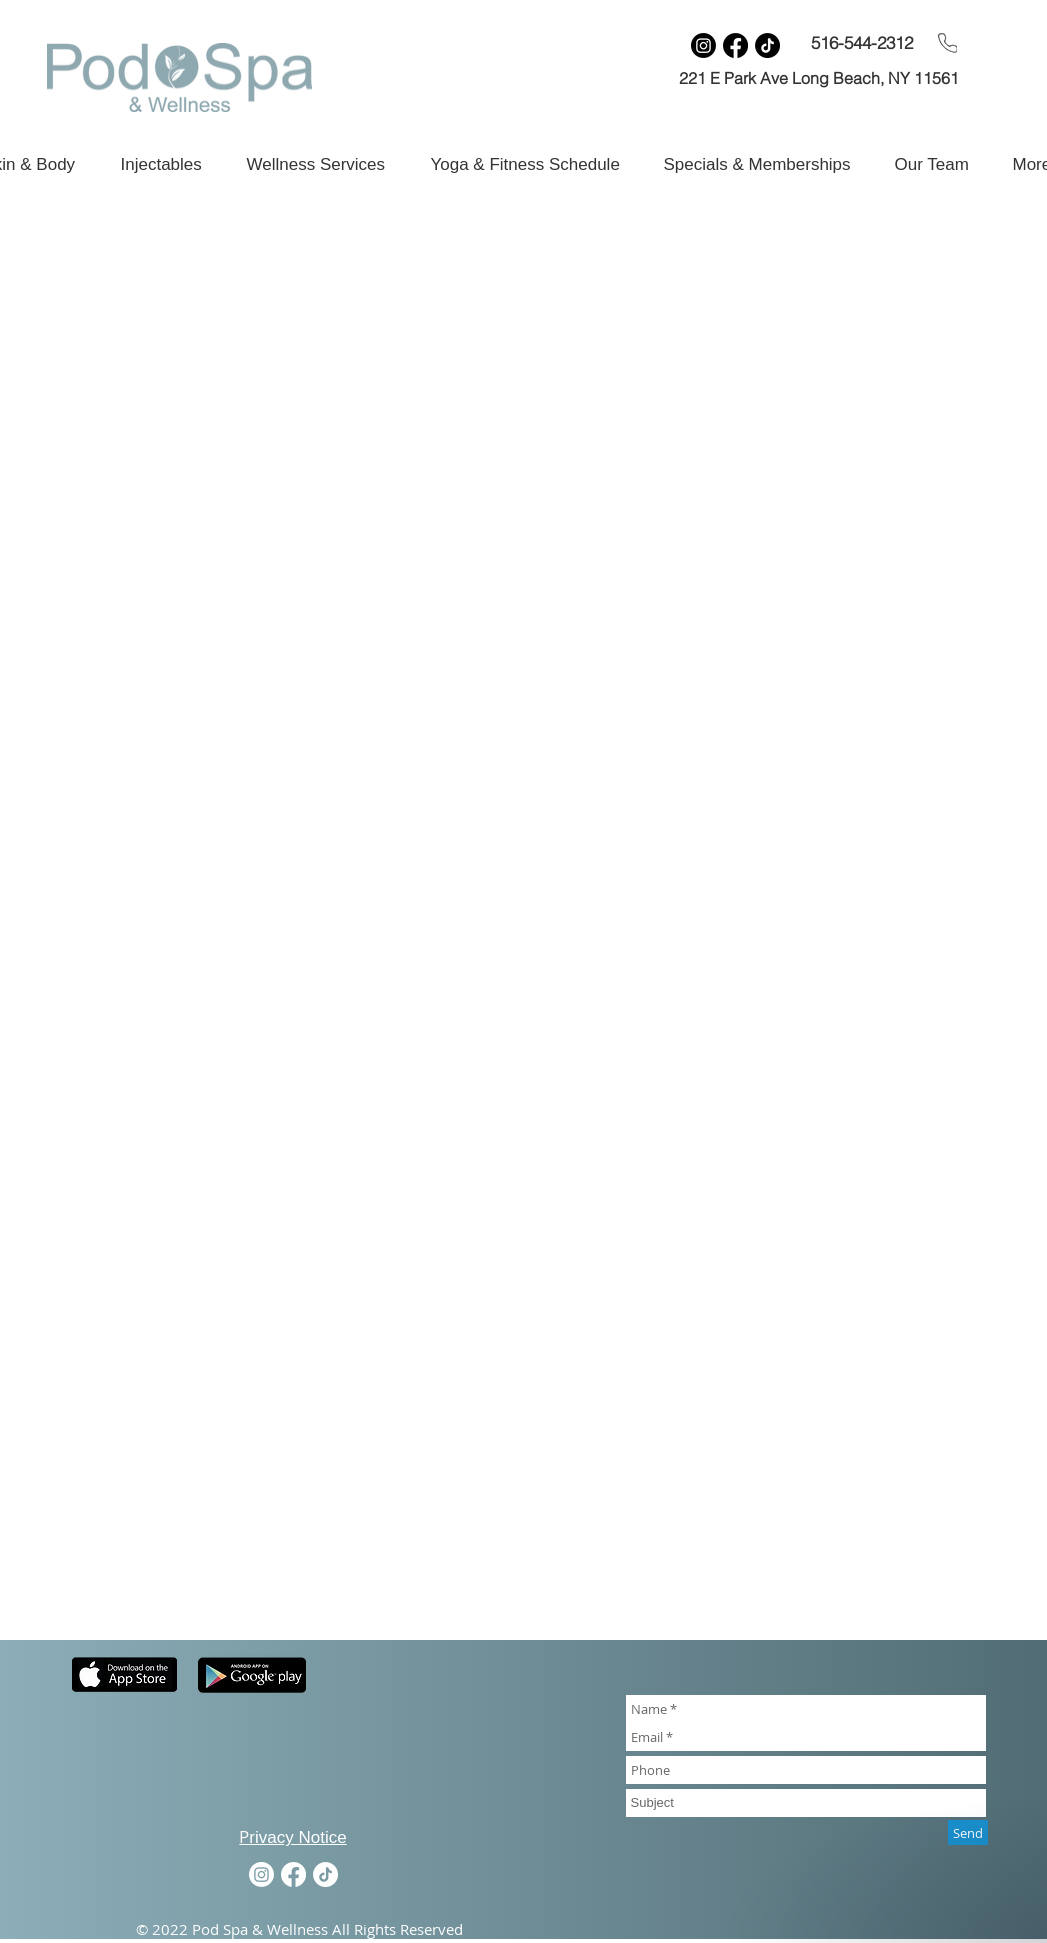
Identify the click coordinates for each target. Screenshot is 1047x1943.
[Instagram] (703, 45)
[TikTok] (767, 45)
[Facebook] (735, 45)
